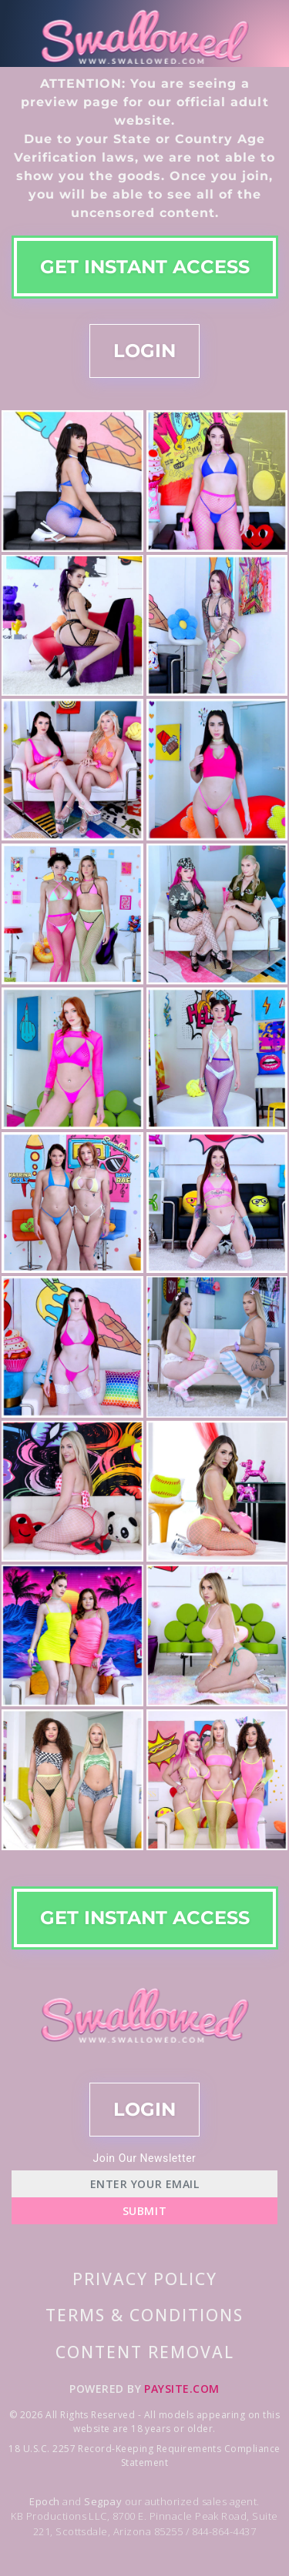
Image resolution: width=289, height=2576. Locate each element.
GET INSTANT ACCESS (145, 267)
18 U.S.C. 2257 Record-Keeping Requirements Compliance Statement (144, 2455)
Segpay (104, 2501)
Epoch (45, 2501)
